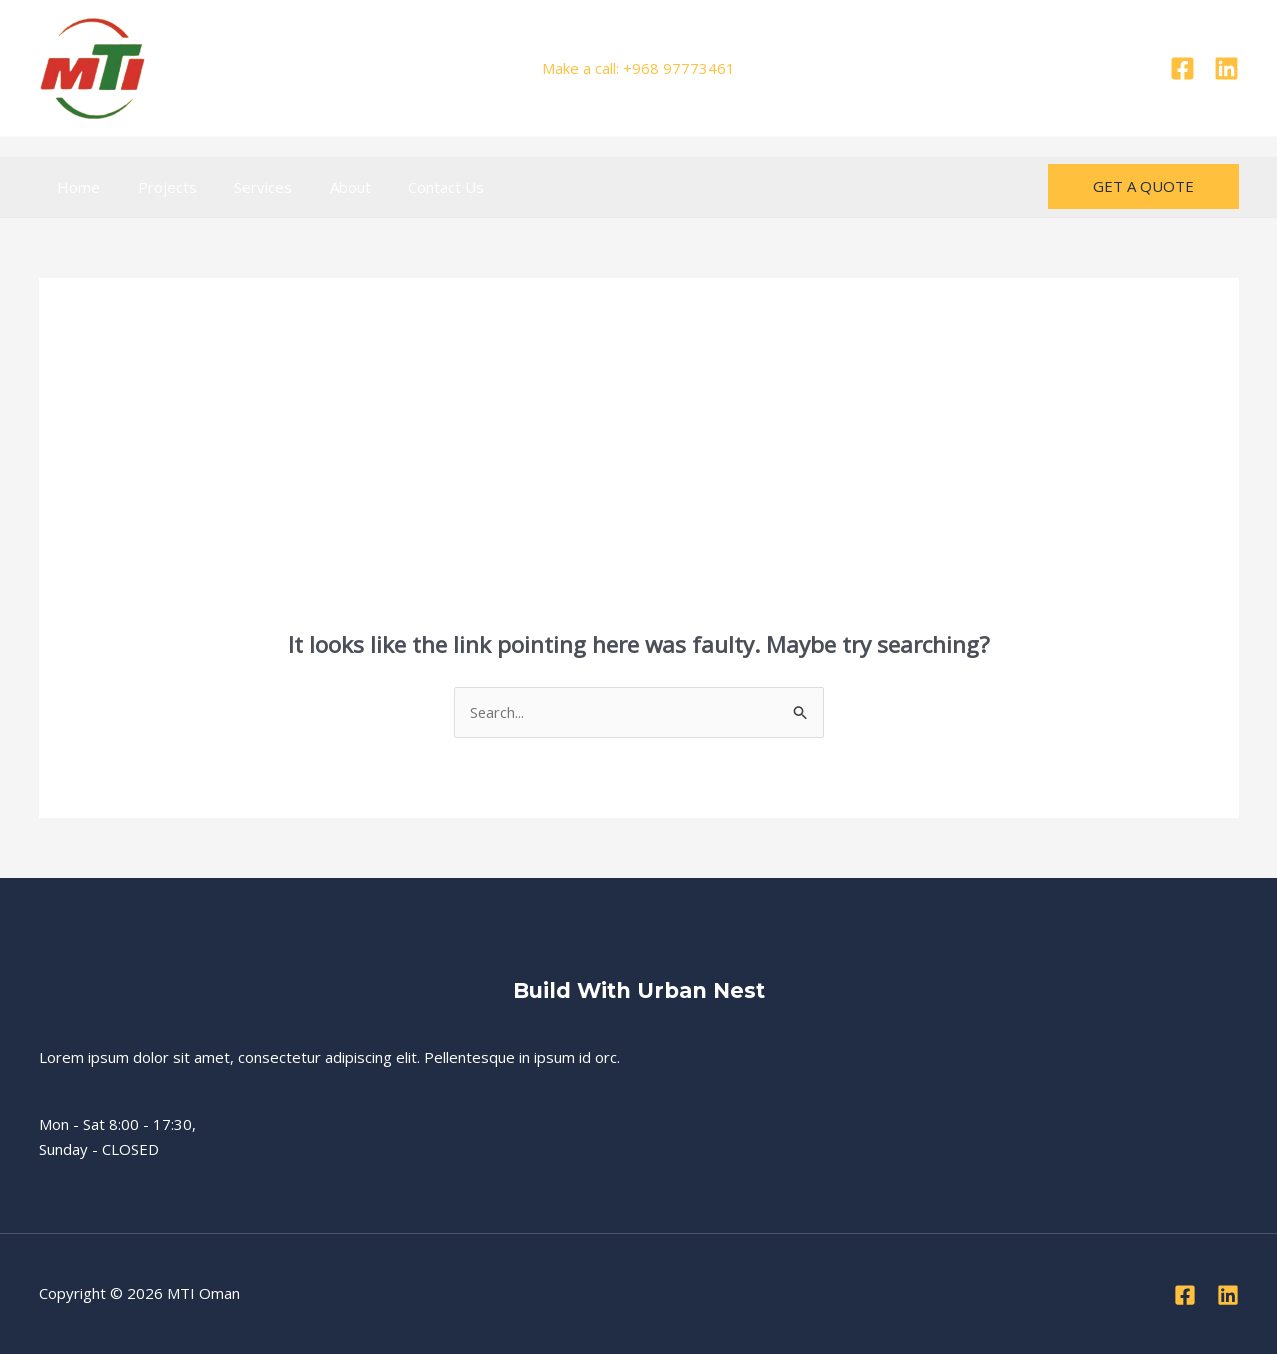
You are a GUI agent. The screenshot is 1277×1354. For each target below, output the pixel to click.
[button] (1143, 186)
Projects (156, 187)
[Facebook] (1182, 68)
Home (75, 187)
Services (245, 187)
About (324, 187)
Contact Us (413, 187)
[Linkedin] (1226, 68)
